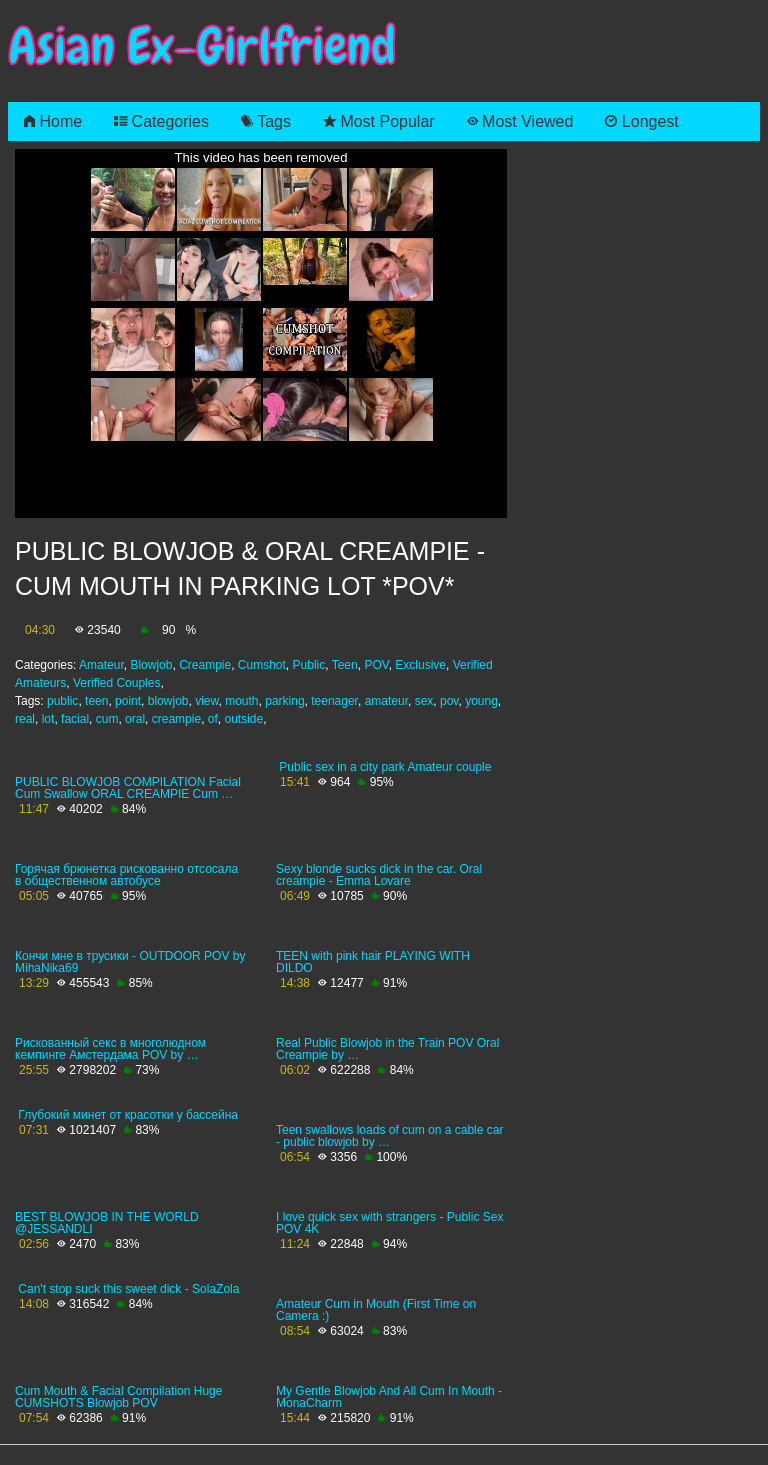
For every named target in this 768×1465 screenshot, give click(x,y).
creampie (176, 719)
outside (243, 719)
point (128, 701)
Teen (345, 665)
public (62, 701)
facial (75, 719)
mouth (241, 701)
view (206, 701)
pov (449, 701)
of (213, 719)
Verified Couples (116, 683)
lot (48, 719)
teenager (334, 701)
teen (96, 701)
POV (376, 665)
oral (135, 719)
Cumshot (262, 665)
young (481, 701)
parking (284, 701)
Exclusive (420, 665)
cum (107, 719)
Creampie (205, 665)
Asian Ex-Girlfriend (202, 46)
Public (309, 665)
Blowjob (151, 665)
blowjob (168, 701)
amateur (386, 701)
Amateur (101, 665)
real (25, 719)
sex (424, 701)
